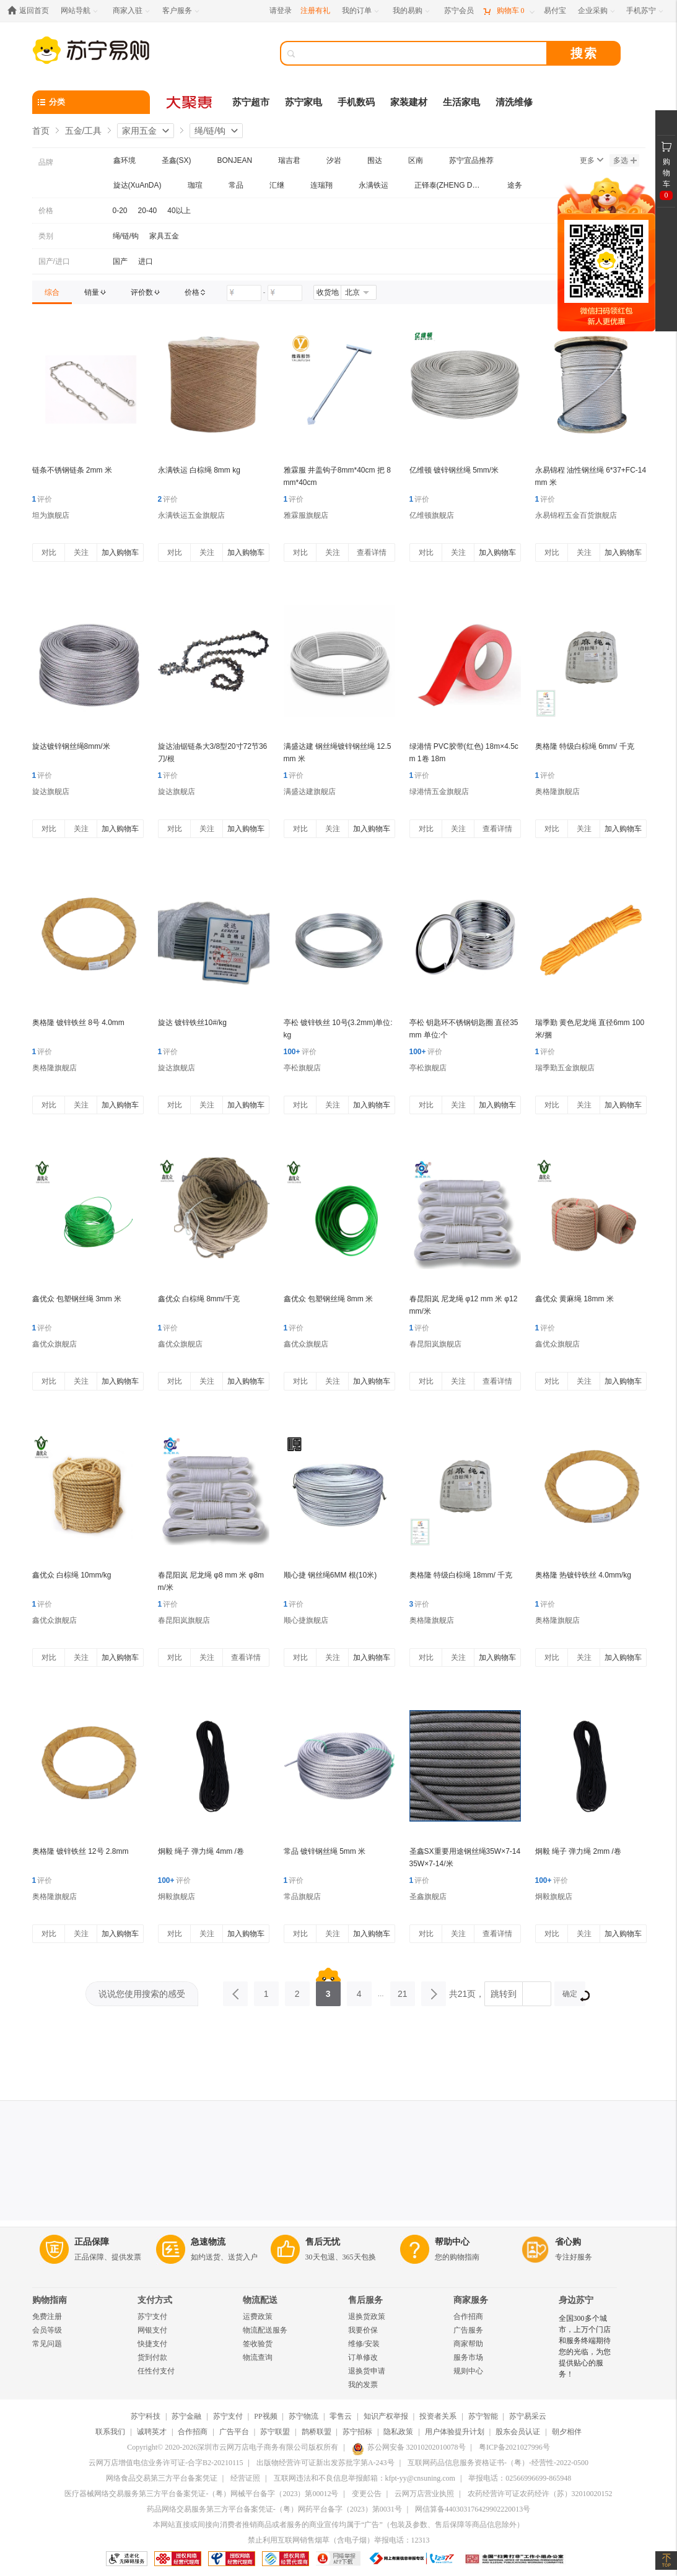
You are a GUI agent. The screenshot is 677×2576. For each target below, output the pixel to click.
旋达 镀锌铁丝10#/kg (192, 1022)
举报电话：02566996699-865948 (519, 2478)
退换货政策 (366, 2316)
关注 (81, 552)
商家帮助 (468, 2343)
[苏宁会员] (459, 11)
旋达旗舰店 (50, 791)
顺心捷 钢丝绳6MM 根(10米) (330, 1575)
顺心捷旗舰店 (306, 1620)
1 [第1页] (266, 1990)
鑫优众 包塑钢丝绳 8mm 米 (328, 1299)
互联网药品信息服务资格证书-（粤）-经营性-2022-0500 (498, 2462)
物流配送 (260, 2300)
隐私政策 (398, 2431)
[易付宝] (555, 11)
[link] (52, 292)
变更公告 (367, 2493)
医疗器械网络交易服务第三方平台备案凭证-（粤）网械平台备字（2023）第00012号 (201, 2493)
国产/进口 (54, 261)
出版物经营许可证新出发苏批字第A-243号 (325, 2462)
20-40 (147, 210)
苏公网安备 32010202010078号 (409, 2447)
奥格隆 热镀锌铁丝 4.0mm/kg (583, 1575)
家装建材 (408, 102)
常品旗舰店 (302, 1896)
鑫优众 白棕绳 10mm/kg (71, 1575)
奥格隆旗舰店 (557, 791)
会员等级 (47, 2330)
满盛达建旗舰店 (310, 791)
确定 (573, 1995)
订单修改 (363, 2357)
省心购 (568, 2241)
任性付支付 (156, 2371)
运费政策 (258, 2316)
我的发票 (363, 2384)
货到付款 (152, 2357)
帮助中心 (452, 2241)
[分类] (91, 102)
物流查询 (258, 2357)
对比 (48, 552)
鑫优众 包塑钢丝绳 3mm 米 (77, 1299)
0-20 (120, 210)
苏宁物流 (303, 2416)
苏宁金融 (186, 2416)
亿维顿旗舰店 (431, 515)
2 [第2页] (297, 1990)
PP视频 (265, 2416)
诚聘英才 (152, 2431)
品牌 (45, 162)
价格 (45, 210)
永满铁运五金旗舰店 (191, 515)
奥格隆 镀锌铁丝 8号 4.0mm (78, 1022)
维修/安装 (364, 2343)
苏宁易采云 (527, 2416)
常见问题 (47, 2343)
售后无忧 (322, 2241)
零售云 (341, 2416)
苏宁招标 (357, 2431)
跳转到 (504, 1994)
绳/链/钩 (209, 131)
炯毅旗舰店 (176, 1896)
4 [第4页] (359, 1990)
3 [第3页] (328, 1990)
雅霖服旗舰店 (306, 515)
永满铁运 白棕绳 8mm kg (199, 470)
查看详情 (372, 552)
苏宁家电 (303, 102)
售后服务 (365, 2300)
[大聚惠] (190, 102)
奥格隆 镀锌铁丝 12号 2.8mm (80, 1851)
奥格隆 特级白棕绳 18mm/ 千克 (461, 1575)
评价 (42, 499)
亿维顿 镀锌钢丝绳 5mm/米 (454, 470)
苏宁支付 (152, 2316)
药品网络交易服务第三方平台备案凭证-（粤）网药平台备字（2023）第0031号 (274, 2509)
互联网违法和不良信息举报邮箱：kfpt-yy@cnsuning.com (364, 2478)
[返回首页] (31, 11)
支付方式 (155, 2300)
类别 (45, 236)
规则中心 (468, 2371)
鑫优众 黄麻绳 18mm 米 (574, 1299)
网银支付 (152, 2330)
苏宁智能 (483, 2416)
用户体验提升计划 (454, 2431)
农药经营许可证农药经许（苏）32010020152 (540, 2493)
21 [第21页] (402, 1990)
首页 (41, 131)
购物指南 (49, 2300)
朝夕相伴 (567, 2431)
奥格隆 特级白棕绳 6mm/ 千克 (584, 746)
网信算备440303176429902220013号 (472, 2509)
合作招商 (468, 2316)
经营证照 (245, 2478)
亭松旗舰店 (302, 1067)
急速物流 (208, 2241)
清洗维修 (514, 102)
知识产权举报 (386, 2416)
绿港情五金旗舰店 (439, 791)
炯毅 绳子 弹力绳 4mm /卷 (201, 1851)
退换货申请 (366, 2371)
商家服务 (470, 2300)
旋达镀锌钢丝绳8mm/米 (71, 746)
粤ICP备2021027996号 (514, 2447)
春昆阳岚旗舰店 (435, 1344)
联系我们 (110, 2431)
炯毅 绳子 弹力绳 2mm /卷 (578, 1851)
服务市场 (468, 2357)
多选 (625, 160)
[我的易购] (412, 11)
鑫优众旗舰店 (54, 1344)
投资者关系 (437, 2416)
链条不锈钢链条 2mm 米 (72, 470)
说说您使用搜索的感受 (141, 1994)
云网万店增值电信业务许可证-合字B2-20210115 (166, 2462)
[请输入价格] (244, 293)
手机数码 (356, 102)
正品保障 (91, 2241)
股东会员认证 (518, 2431)
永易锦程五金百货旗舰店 (576, 515)
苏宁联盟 (275, 2431)
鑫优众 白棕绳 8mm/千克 (199, 1299)
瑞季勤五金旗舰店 (565, 1067)
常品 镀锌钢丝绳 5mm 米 (325, 1851)
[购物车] (508, 11)
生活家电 (461, 102)
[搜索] (422, 53)
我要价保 (363, 2330)
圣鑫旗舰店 (428, 1896)
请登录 (280, 10)
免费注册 (47, 2316)
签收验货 (258, 2343)
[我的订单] (361, 11)
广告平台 (234, 2431)
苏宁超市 (250, 102)
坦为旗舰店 (50, 515)
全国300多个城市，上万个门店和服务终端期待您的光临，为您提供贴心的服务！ (585, 2346)
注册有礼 (315, 10)
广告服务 (468, 2330)
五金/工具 (83, 131)
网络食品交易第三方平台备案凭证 (161, 2478)
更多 (591, 160)
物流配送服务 (265, 2330)
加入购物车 (120, 552)
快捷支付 (152, 2343)
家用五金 (139, 131)
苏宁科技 (145, 2416)
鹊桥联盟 (316, 2431)
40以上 (178, 210)
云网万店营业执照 (424, 2493)
